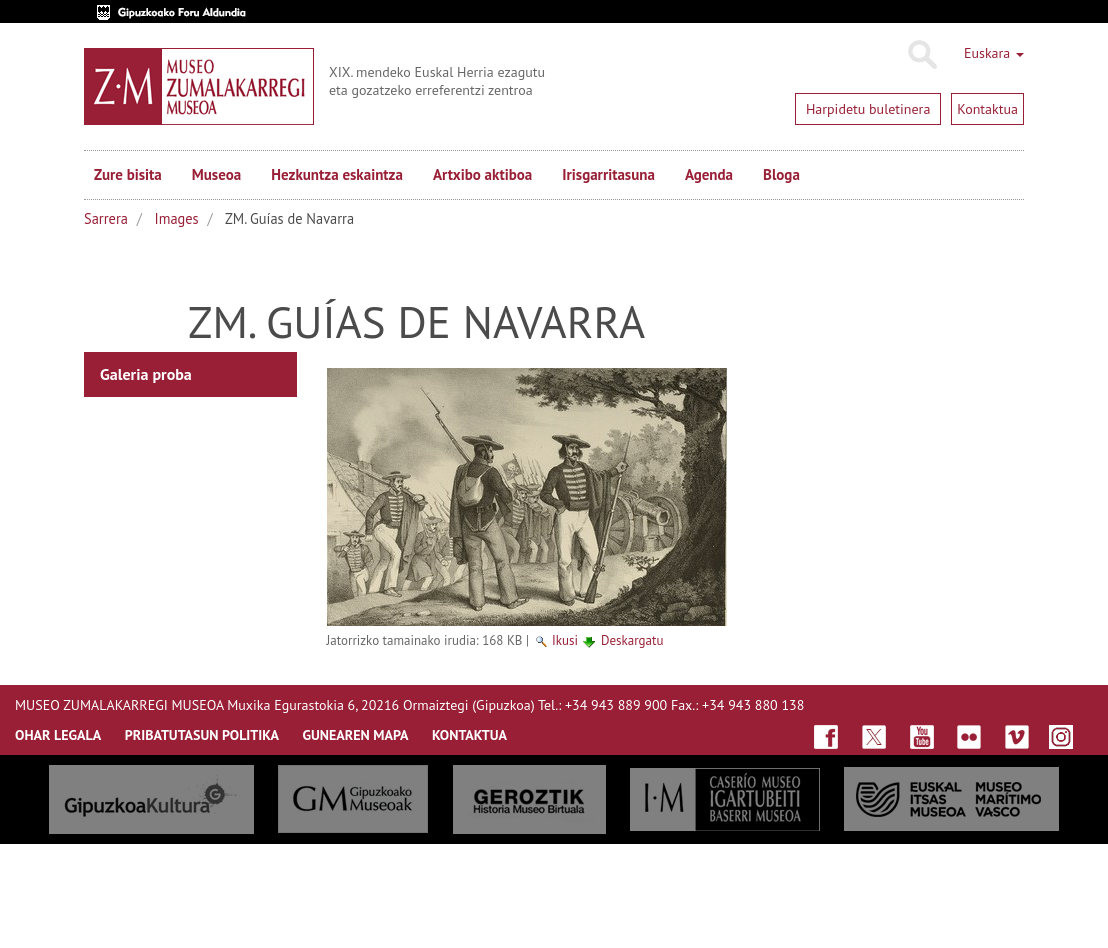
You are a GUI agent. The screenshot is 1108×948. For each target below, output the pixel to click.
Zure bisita (128, 174)
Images (177, 218)
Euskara (994, 53)
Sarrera (106, 218)
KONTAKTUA (469, 735)
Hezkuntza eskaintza (337, 174)
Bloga (781, 174)
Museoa (216, 174)
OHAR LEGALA (58, 735)
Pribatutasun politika (202, 735)
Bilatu (921, 55)
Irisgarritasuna (608, 174)
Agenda (709, 174)
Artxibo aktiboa (482, 174)
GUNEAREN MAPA (356, 735)
